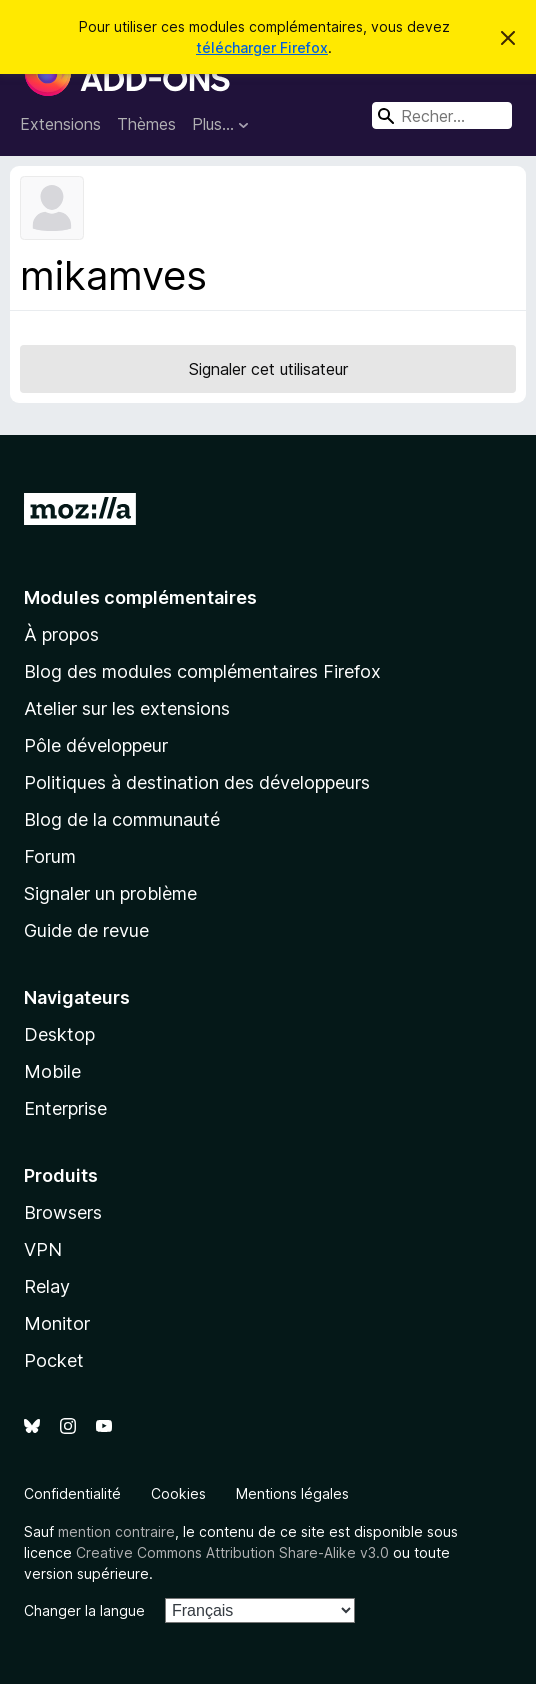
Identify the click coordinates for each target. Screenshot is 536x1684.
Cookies (178, 1493)
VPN (43, 1249)
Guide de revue (86, 930)
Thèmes (146, 124)
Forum (50, 856)
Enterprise (65, 1108)
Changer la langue (84, 1610)
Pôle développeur (96, 745)
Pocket (54, 1360)
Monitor (57, 1323)
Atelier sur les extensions (127, 708)
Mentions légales (292, 1493)
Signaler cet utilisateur (268, 369)
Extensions (60, 124)
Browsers (63, 1212)
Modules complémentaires (140, 597)
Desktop (59, 1034)
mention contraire (116, 1531)
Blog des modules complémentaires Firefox (202, 671)
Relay (47, 1286)
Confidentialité (72, 1493)
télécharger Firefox (262, 47)
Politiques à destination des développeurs (197, 782)
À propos (61, 634)
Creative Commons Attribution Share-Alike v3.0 (232, 1552)
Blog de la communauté (122, 819)
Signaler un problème (110, 893)
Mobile (52, 1071)
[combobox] (442, 115)
